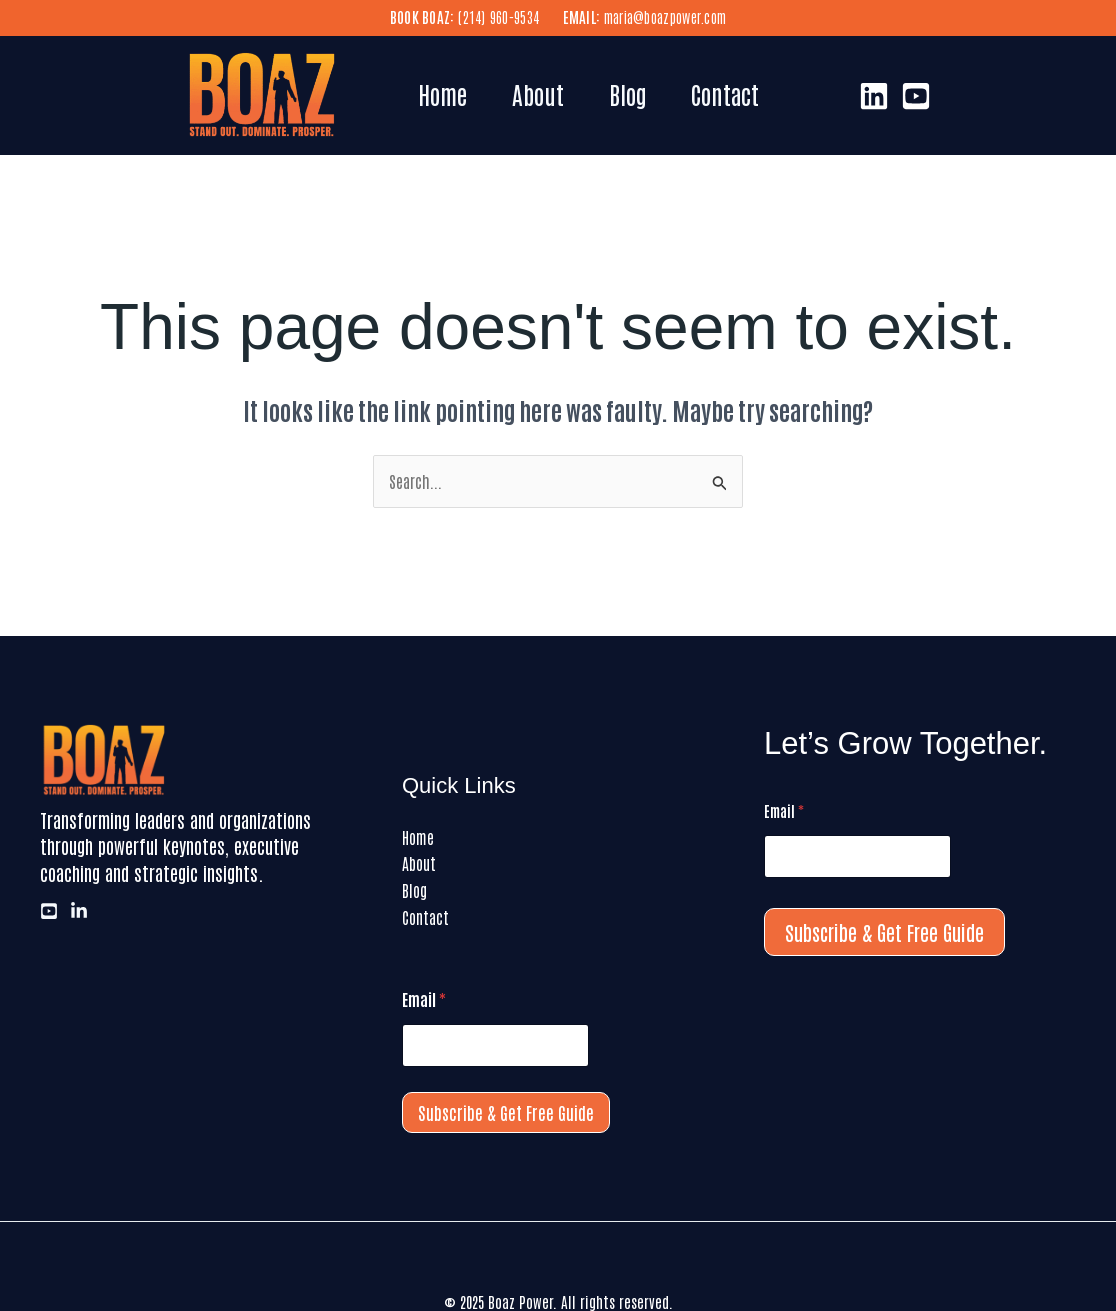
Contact (737, 94)
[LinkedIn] (874, 96)
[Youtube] (916, 96)
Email (424, 998)
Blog (636, 94)
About (543, 94)
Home (444, 94)
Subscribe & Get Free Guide (506, 1111)
